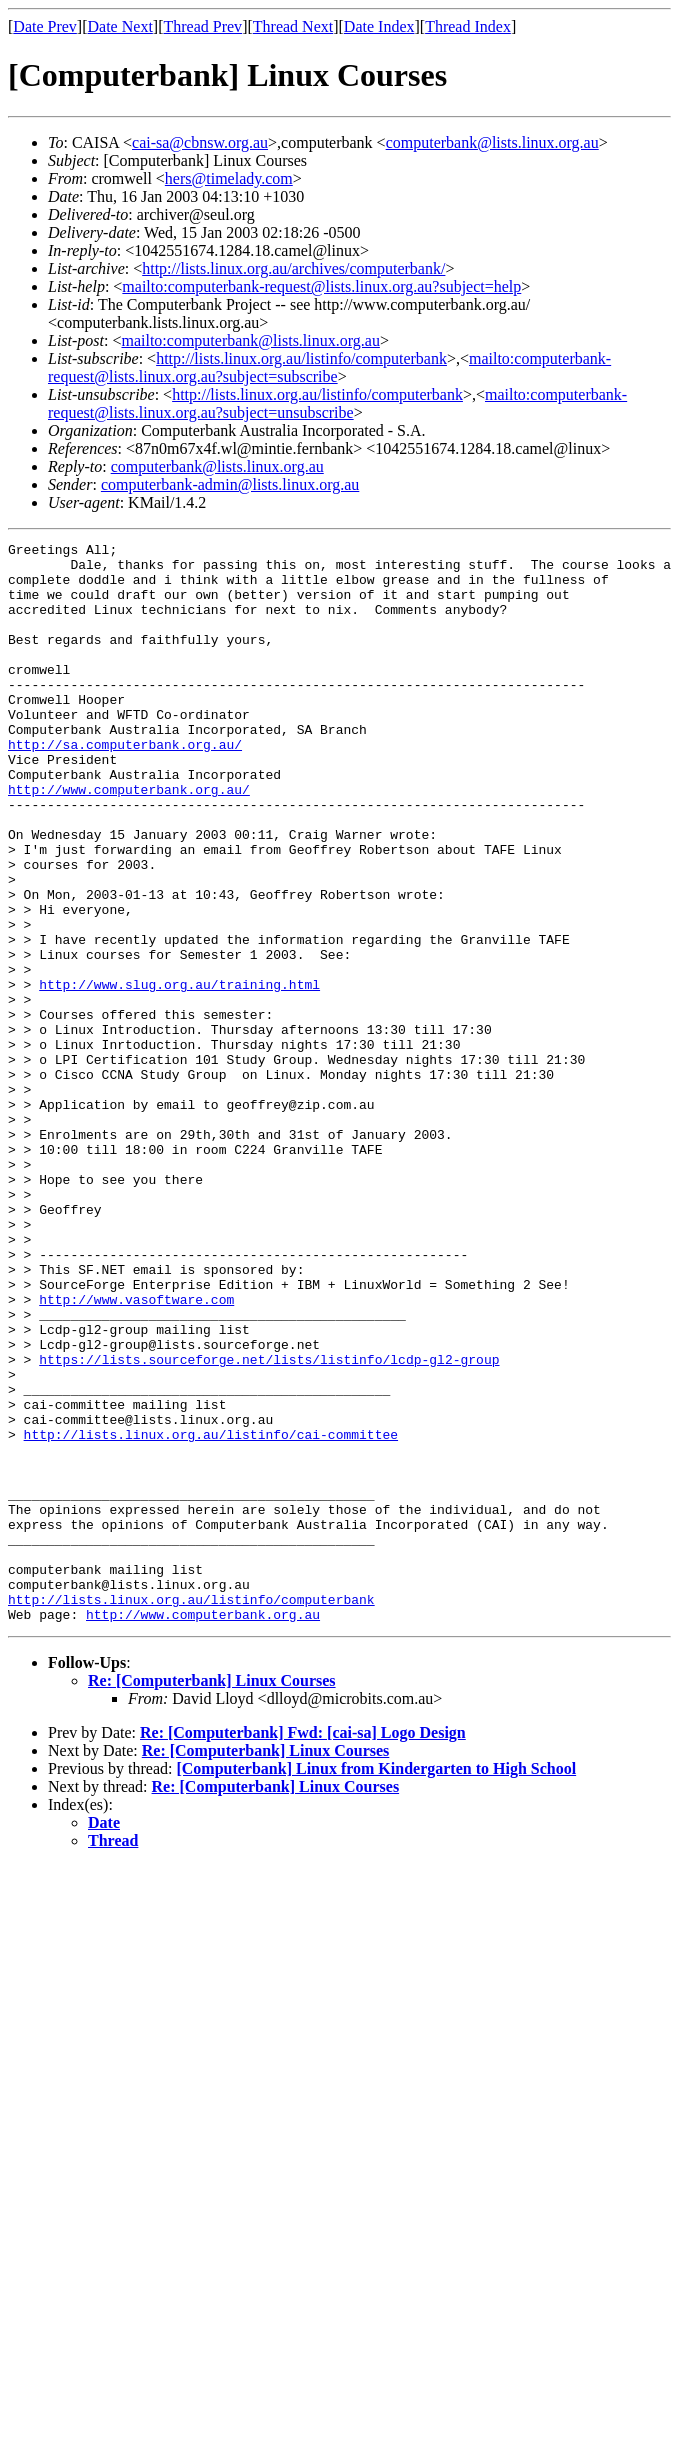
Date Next (120, 26)
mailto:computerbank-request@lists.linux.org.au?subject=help (321, 286)
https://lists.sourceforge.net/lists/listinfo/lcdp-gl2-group (269, 1524)
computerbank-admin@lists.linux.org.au (230, 484)
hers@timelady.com (229, 178)
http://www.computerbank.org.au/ (129, 840)
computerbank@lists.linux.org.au (492, 142)
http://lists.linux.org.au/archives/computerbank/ (293, 268)
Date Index (379, 26)
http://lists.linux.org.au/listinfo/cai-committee (211, 1614)
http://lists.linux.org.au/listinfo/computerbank (301, 358)
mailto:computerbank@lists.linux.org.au (250, 340)
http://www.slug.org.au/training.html (179, 1074)
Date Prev (45, 26)
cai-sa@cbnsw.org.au (200, 142)
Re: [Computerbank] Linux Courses (212, 1896)
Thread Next (293, 26)
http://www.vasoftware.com (136, 1452)
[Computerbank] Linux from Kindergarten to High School (376, 1984)
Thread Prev (202, 26)
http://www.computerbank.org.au (203, 1830)
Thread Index (468, 26)
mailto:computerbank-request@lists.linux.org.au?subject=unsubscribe (337, 403)
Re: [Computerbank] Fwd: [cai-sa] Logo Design (303, 1948)
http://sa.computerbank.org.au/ (125, 786)
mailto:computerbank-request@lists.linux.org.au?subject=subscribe (329, 367)
